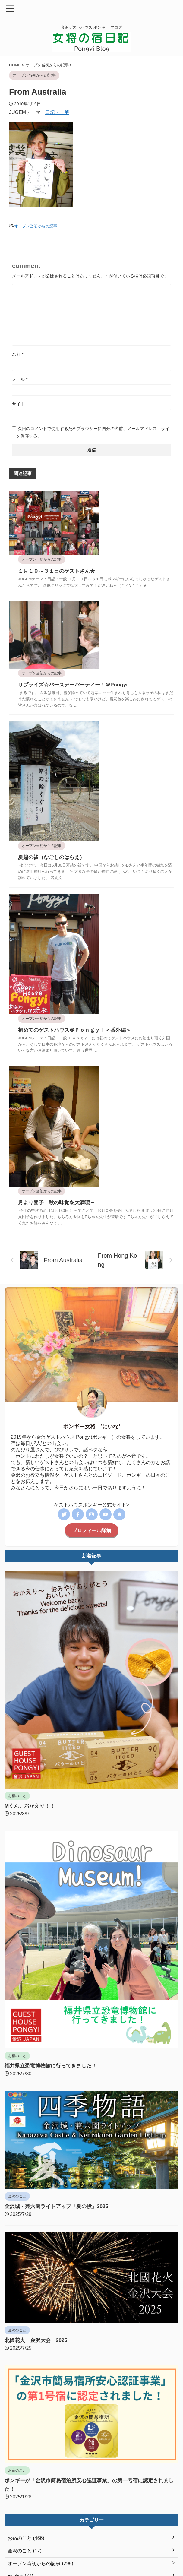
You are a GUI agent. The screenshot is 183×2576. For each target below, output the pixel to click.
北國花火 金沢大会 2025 (38, 2148)
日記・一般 (57, 112)
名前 (17, 354)
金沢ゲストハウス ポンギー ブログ (91, 2548)
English (130, 2536)
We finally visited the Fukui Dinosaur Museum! (54, 2438)
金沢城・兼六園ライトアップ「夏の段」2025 (59, 2014)
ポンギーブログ (91, 2556)
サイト (18, 403)
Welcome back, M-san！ (31, 2416)
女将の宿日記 (58, 2536)
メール (19, 379)
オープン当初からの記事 (35, 226)
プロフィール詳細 (91, 1339)
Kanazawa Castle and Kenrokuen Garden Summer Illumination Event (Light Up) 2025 (90, 2461)
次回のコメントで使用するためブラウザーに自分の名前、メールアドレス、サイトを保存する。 (90, 432)
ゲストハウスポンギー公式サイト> (91, 1313)
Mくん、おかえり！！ (31, 1614)
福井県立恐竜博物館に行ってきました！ (53, 1874)
